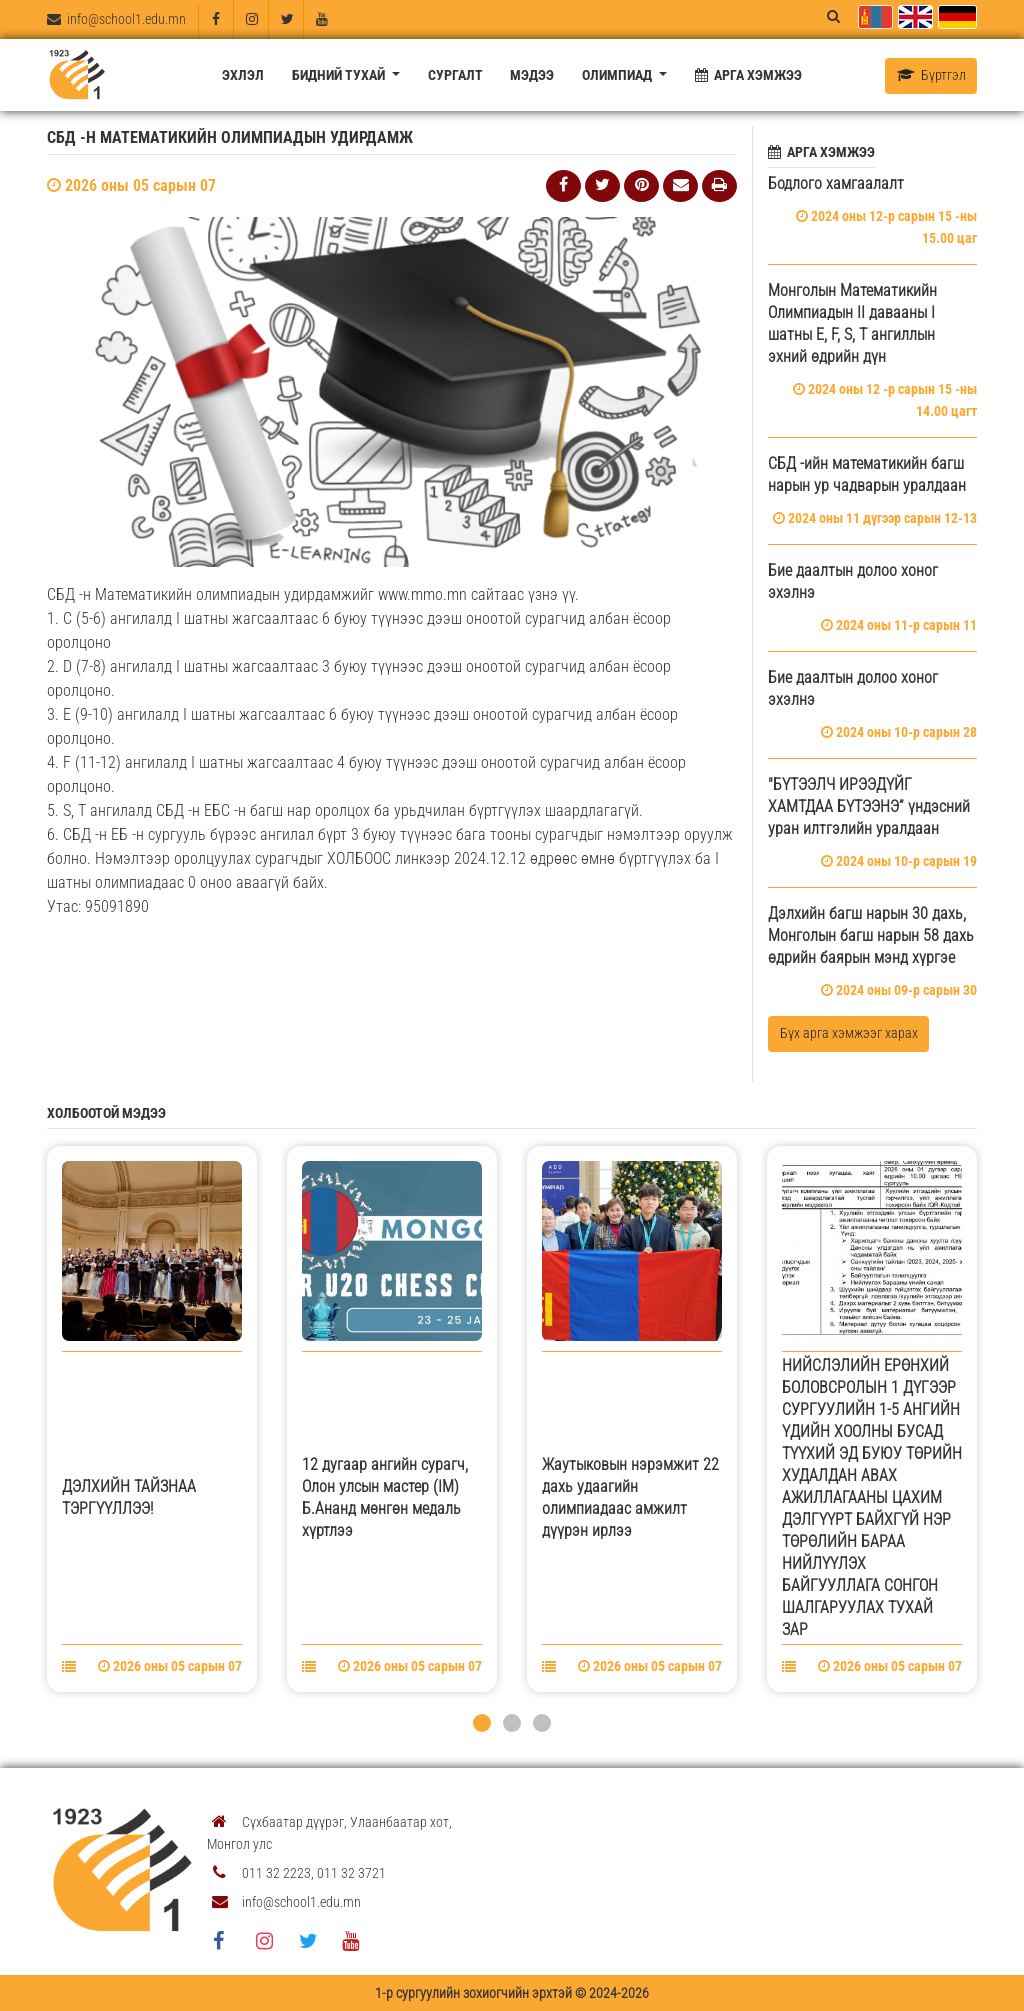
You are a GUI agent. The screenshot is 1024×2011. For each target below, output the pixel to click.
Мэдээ (532, 75)
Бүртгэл (931, 75)
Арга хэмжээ (748, 75)
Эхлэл (243, 75)
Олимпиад (618, 75)
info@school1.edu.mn (116, 19)
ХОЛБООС (359, 858)
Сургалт (455, 75)
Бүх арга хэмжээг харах (849, 1033)
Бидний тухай (340, 75)
